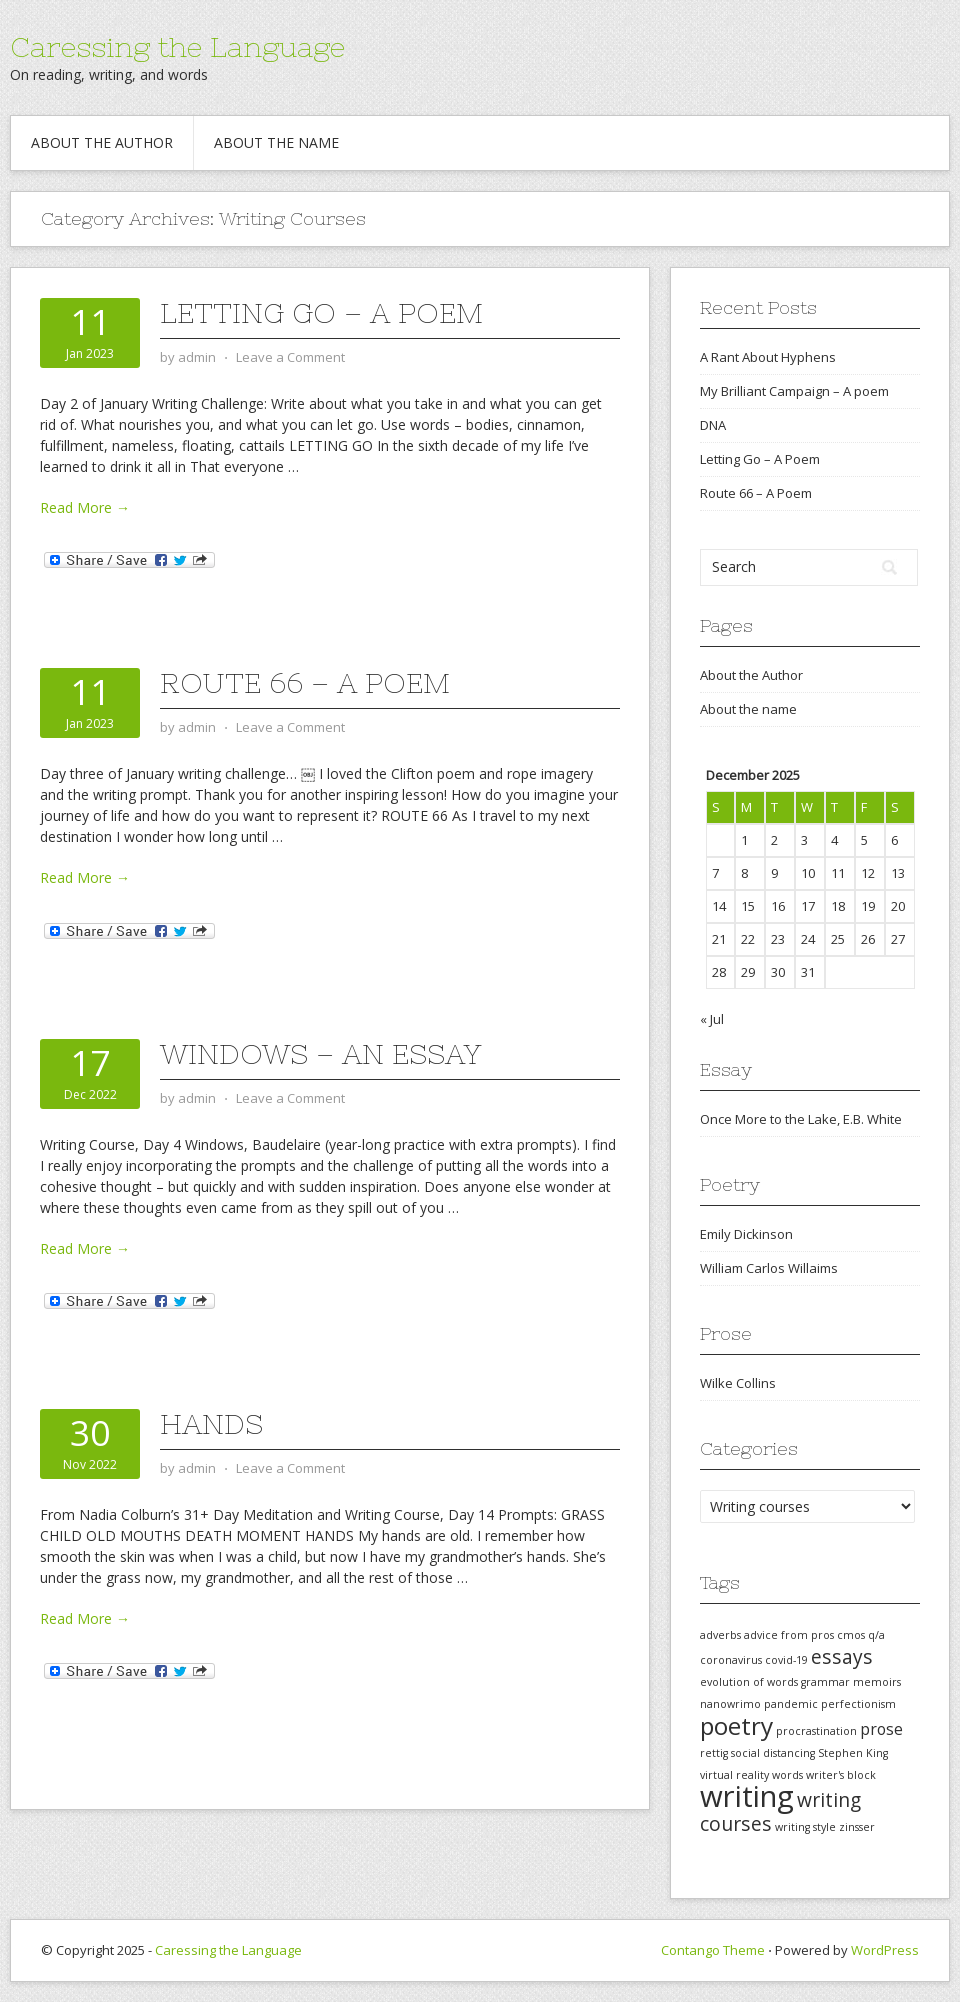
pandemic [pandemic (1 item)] (791, 1704)
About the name (276, 142)
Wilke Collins (738, 1383)
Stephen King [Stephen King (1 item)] (853, 1753)
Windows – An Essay (320, 1054)
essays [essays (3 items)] (842, 1656)
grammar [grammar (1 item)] (825, 1682)
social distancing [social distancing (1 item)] (773, 1753)
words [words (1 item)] (787, 1775)
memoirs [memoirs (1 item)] (877, 1682)
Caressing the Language (177, 47)
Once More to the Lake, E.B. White (801, 1119)
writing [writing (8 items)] (747, 1796)
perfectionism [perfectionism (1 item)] (858, 1704)
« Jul (712, 1019)
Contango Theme (713, 1950)
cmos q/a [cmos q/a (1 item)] (861, 1635)
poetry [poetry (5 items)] (736, 1725)
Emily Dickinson (746, 1234)
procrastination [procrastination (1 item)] (816, 1731)
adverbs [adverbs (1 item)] (720, 1635)
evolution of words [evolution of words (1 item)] (749, 1682)
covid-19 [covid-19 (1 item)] (786, 1660)
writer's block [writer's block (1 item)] (841, 1775)
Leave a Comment (290, 357)
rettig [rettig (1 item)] (714, 1753)
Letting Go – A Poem (321, 313)
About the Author (102, 142)
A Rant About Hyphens (768, 357)
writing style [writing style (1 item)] (805, 1827)
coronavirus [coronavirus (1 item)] (731, 1660)
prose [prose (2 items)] (881, 1729)
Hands (211, 1424)
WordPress (885, 1950)
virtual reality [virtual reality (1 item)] (734, 1775)
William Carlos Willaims (769, 1268)
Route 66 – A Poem (305, 683)
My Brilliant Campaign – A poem (794, 391)
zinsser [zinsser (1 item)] (857, 1827)
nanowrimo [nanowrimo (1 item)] (730, 1704)
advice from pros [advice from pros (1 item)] (789, 1635)
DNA (713, 425)
